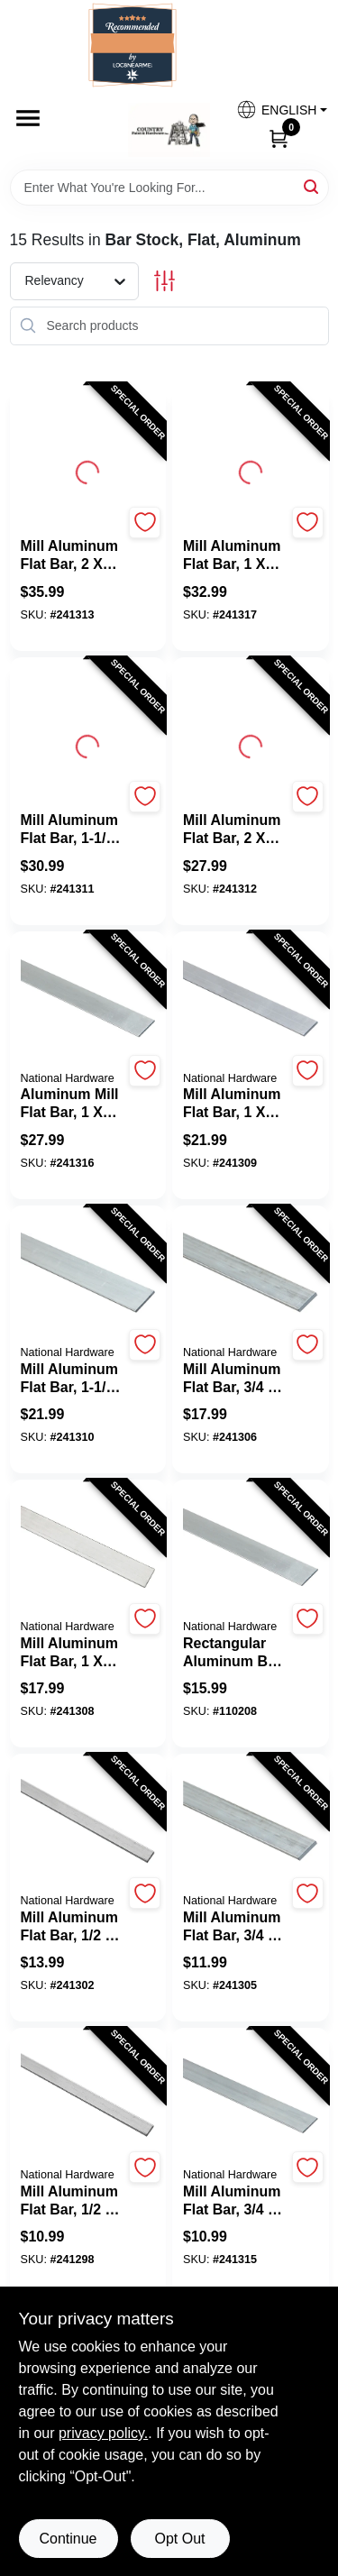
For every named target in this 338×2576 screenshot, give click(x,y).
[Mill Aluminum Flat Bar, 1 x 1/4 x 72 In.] (235, 555)
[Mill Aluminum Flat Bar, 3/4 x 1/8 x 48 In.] (235, 1927)
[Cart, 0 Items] (278, 138)
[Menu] (28, 118)
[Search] (312, 186)
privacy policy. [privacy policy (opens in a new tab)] (103, 2433)
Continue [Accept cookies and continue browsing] (67, 2538)
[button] (275, 109)
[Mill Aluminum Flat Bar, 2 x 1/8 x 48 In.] (235, 829)
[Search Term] (169, 188)
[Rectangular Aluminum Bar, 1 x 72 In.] (235, 1653)
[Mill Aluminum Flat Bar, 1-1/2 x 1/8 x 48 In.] (72, 1379)
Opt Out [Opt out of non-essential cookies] (179, 2538)
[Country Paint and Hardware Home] (169, 130)
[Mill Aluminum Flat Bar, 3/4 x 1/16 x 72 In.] (235, 2201)
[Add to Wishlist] (144, 522)
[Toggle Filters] (164, 280)
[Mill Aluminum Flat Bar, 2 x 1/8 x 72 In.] (72, 555)
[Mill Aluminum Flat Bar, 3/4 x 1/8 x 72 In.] (235, 1379)
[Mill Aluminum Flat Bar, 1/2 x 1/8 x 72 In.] (72, 1927)
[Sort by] (83, 280)
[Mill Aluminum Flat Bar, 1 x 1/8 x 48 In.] (72, 1653)
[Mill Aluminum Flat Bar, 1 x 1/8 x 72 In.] (235, 1104)
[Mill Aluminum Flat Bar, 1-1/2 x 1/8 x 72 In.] (72, 829)
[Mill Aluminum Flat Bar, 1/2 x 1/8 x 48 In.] (72, 2201)
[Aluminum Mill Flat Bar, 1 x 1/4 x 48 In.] (72, 1104)
